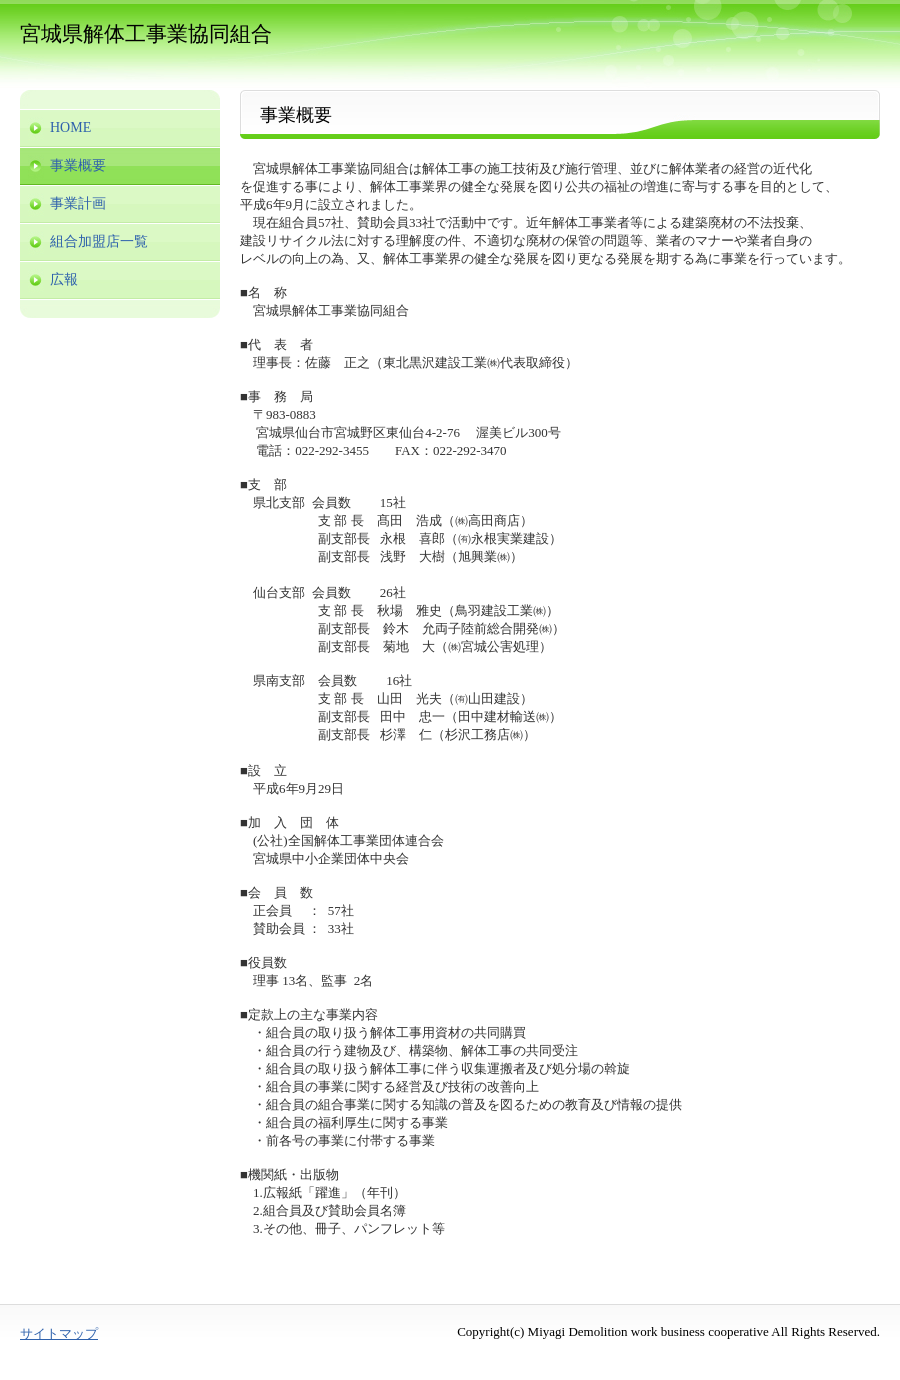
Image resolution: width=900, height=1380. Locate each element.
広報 (64, 279)
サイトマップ (59, 1333)
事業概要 (78, 165)
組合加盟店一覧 (99, 241)
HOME (70, 127)
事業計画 (78, 203)
